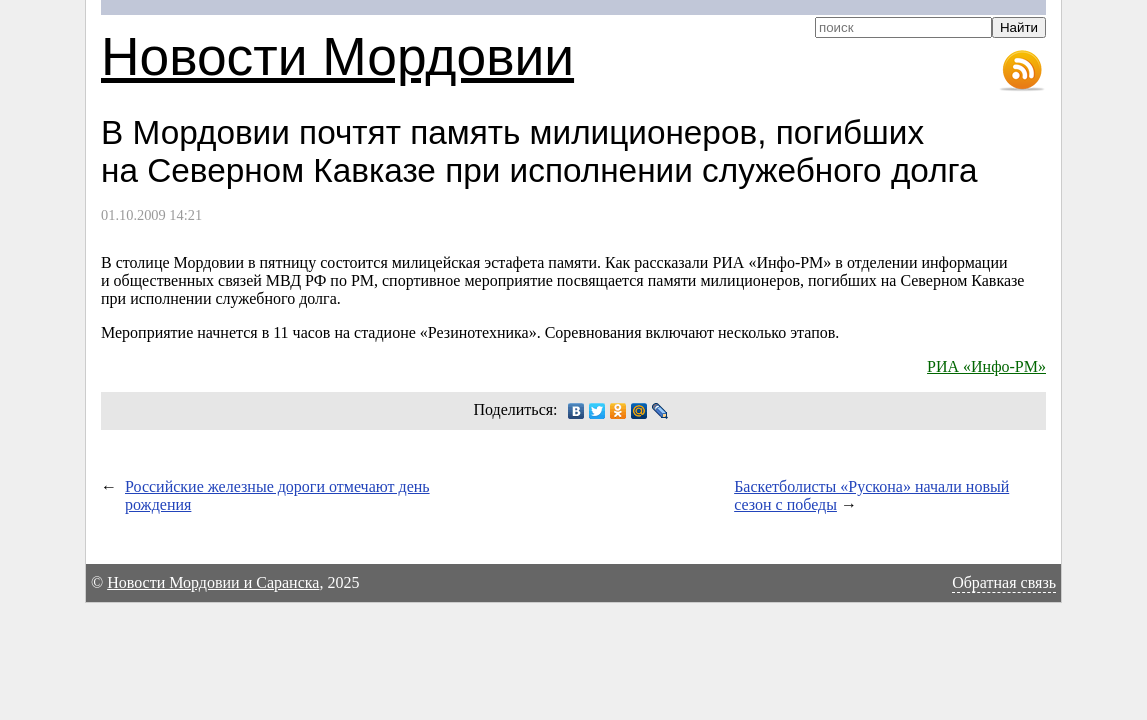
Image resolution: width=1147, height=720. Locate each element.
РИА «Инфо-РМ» (986, 366)
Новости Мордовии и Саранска (213, 582)
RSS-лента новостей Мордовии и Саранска (1022, 71)
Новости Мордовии (337, 56)
